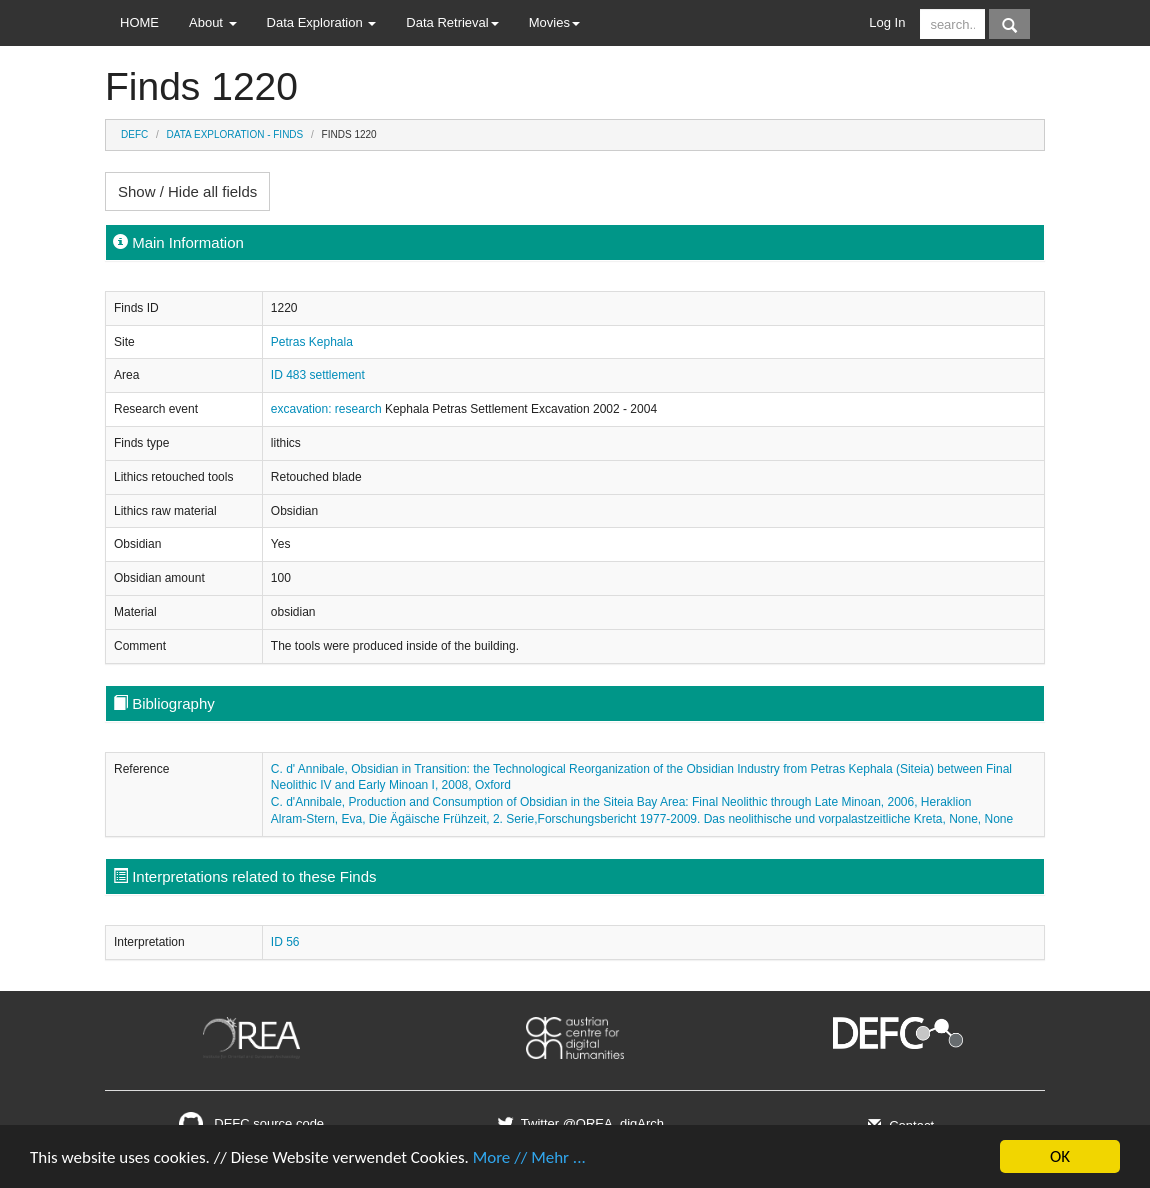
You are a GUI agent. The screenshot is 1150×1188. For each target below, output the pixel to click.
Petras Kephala (312, 342)
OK (1060, 1156)
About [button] (213, 22)
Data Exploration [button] (322, 22)
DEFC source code (251, 1123)
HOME (139, 22)
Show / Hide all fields (187, 191)
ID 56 (285, 942)
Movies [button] (554, 22)
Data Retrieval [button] (452, 22)
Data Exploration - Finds (235, 134)
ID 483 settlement (318, 375)
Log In (887, 22)
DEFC (134, 134)
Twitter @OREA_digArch (579, 1123)
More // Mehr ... (529, 1157)
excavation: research (328, 409)
